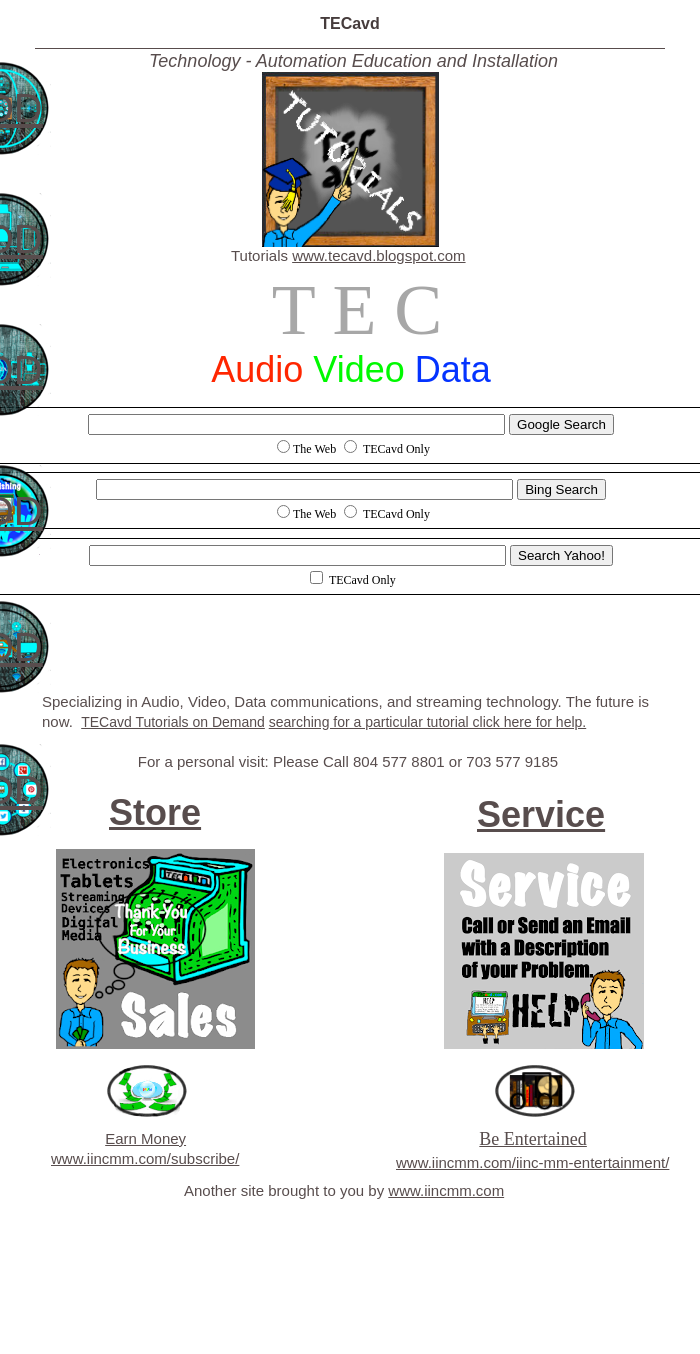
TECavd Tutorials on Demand (173, 722)
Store (155, 812)
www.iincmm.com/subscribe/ (145, 1158)
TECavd (350, 23)
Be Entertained (532, 1139)
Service (541, 814)
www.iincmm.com (446, 1190)
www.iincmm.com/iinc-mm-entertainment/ (532, 1162)
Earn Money (145, 1138)
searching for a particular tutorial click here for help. (427, 722)
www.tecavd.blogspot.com (378, 255)
